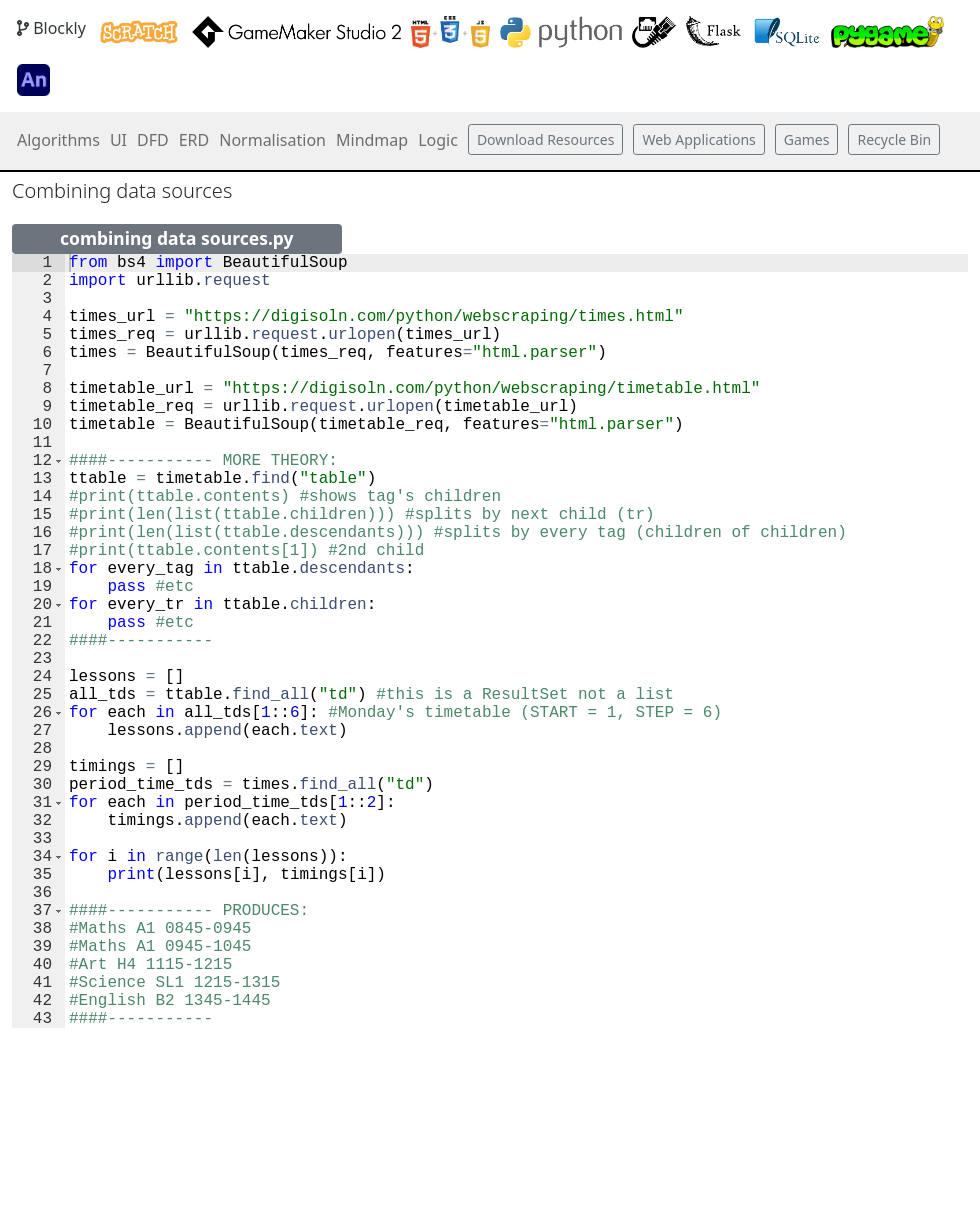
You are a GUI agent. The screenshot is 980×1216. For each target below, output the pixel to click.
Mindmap (372, 140)
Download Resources (546, 139)
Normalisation (272, 140)
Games (807, 139)
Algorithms (58, 140)
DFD (153, 140)
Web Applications (698, 139)
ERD (194, 140)
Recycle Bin (894, 139)
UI (118, 140)
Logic (438, 140)
